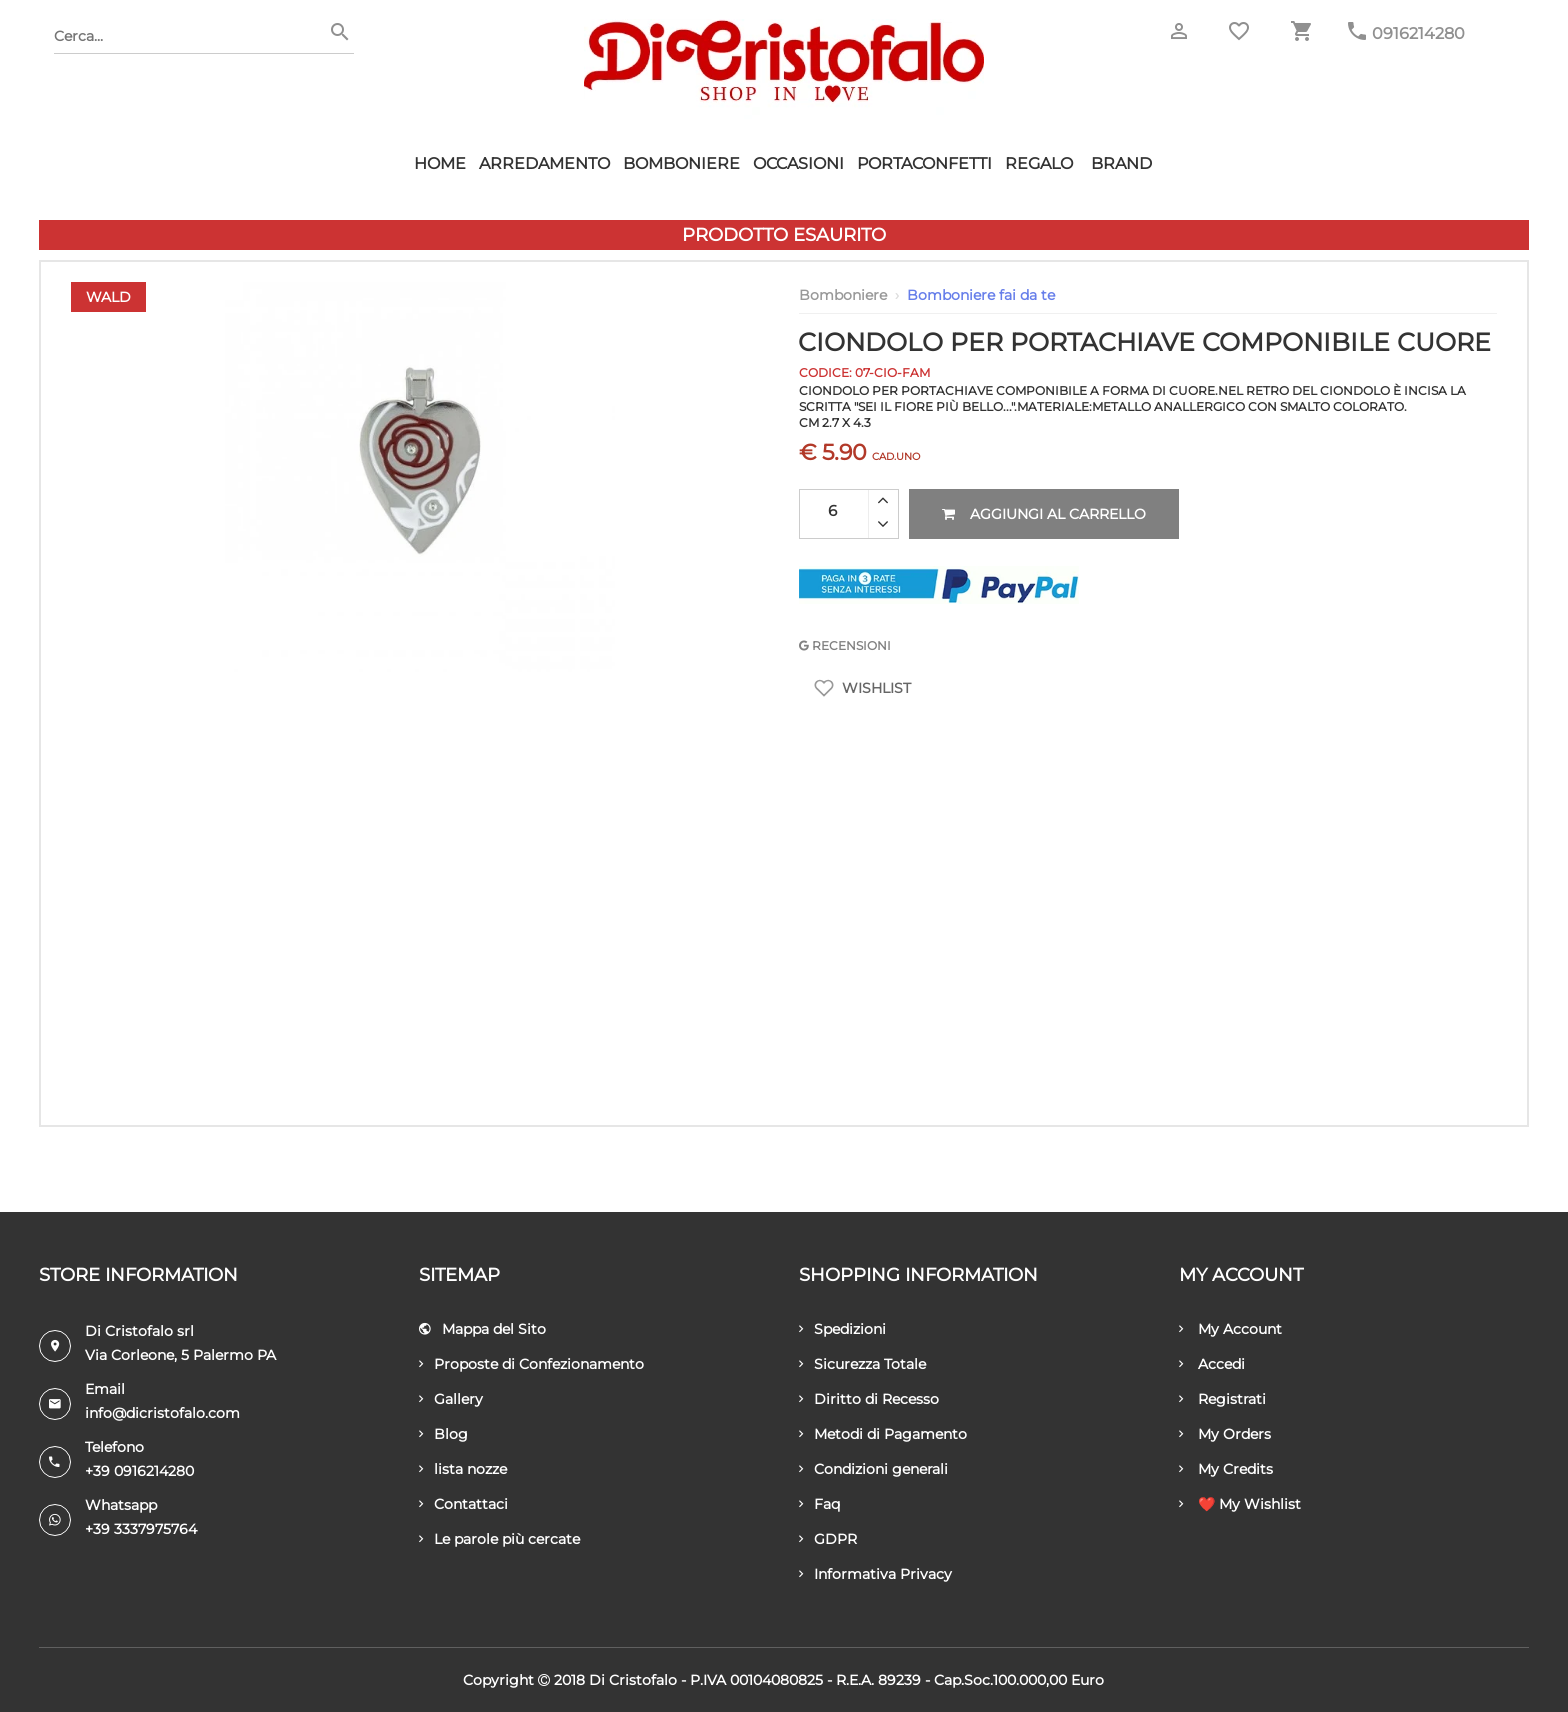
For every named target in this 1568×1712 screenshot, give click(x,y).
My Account (1230, 1329)
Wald (108, 297)
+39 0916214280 (139, 1471)
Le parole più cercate (499, 1539)
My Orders (1225, 1434)
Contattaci (463, 1504)
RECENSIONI (845, 645)
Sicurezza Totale (862, 1364)
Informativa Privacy (875, 1574)
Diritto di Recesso (869, 1399)
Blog (443, 1434)
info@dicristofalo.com (162, 1413)
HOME (440, 163)
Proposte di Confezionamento (531, 1364)
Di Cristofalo (633, 1680)
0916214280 (1418, 33)
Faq (819, 1504)
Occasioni (798, 163)
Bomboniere (681, 163)
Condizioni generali (873, 1469)
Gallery (451, 1399)
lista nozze (463, 1469)
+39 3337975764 (141, 1529)
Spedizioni (842, 1329)
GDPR (828, 1539)
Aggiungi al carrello (1044, 514)
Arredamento (544, 163)
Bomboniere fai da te (981, 295)
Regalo (1039, 163)
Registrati (1222, 1399)
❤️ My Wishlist (1240, 1504)
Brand (1121, 163)
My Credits (1226, 1469)
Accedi (1212, 1364)
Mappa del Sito (482, 1329)
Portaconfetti (924, 163)
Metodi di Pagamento (883, 1434)
